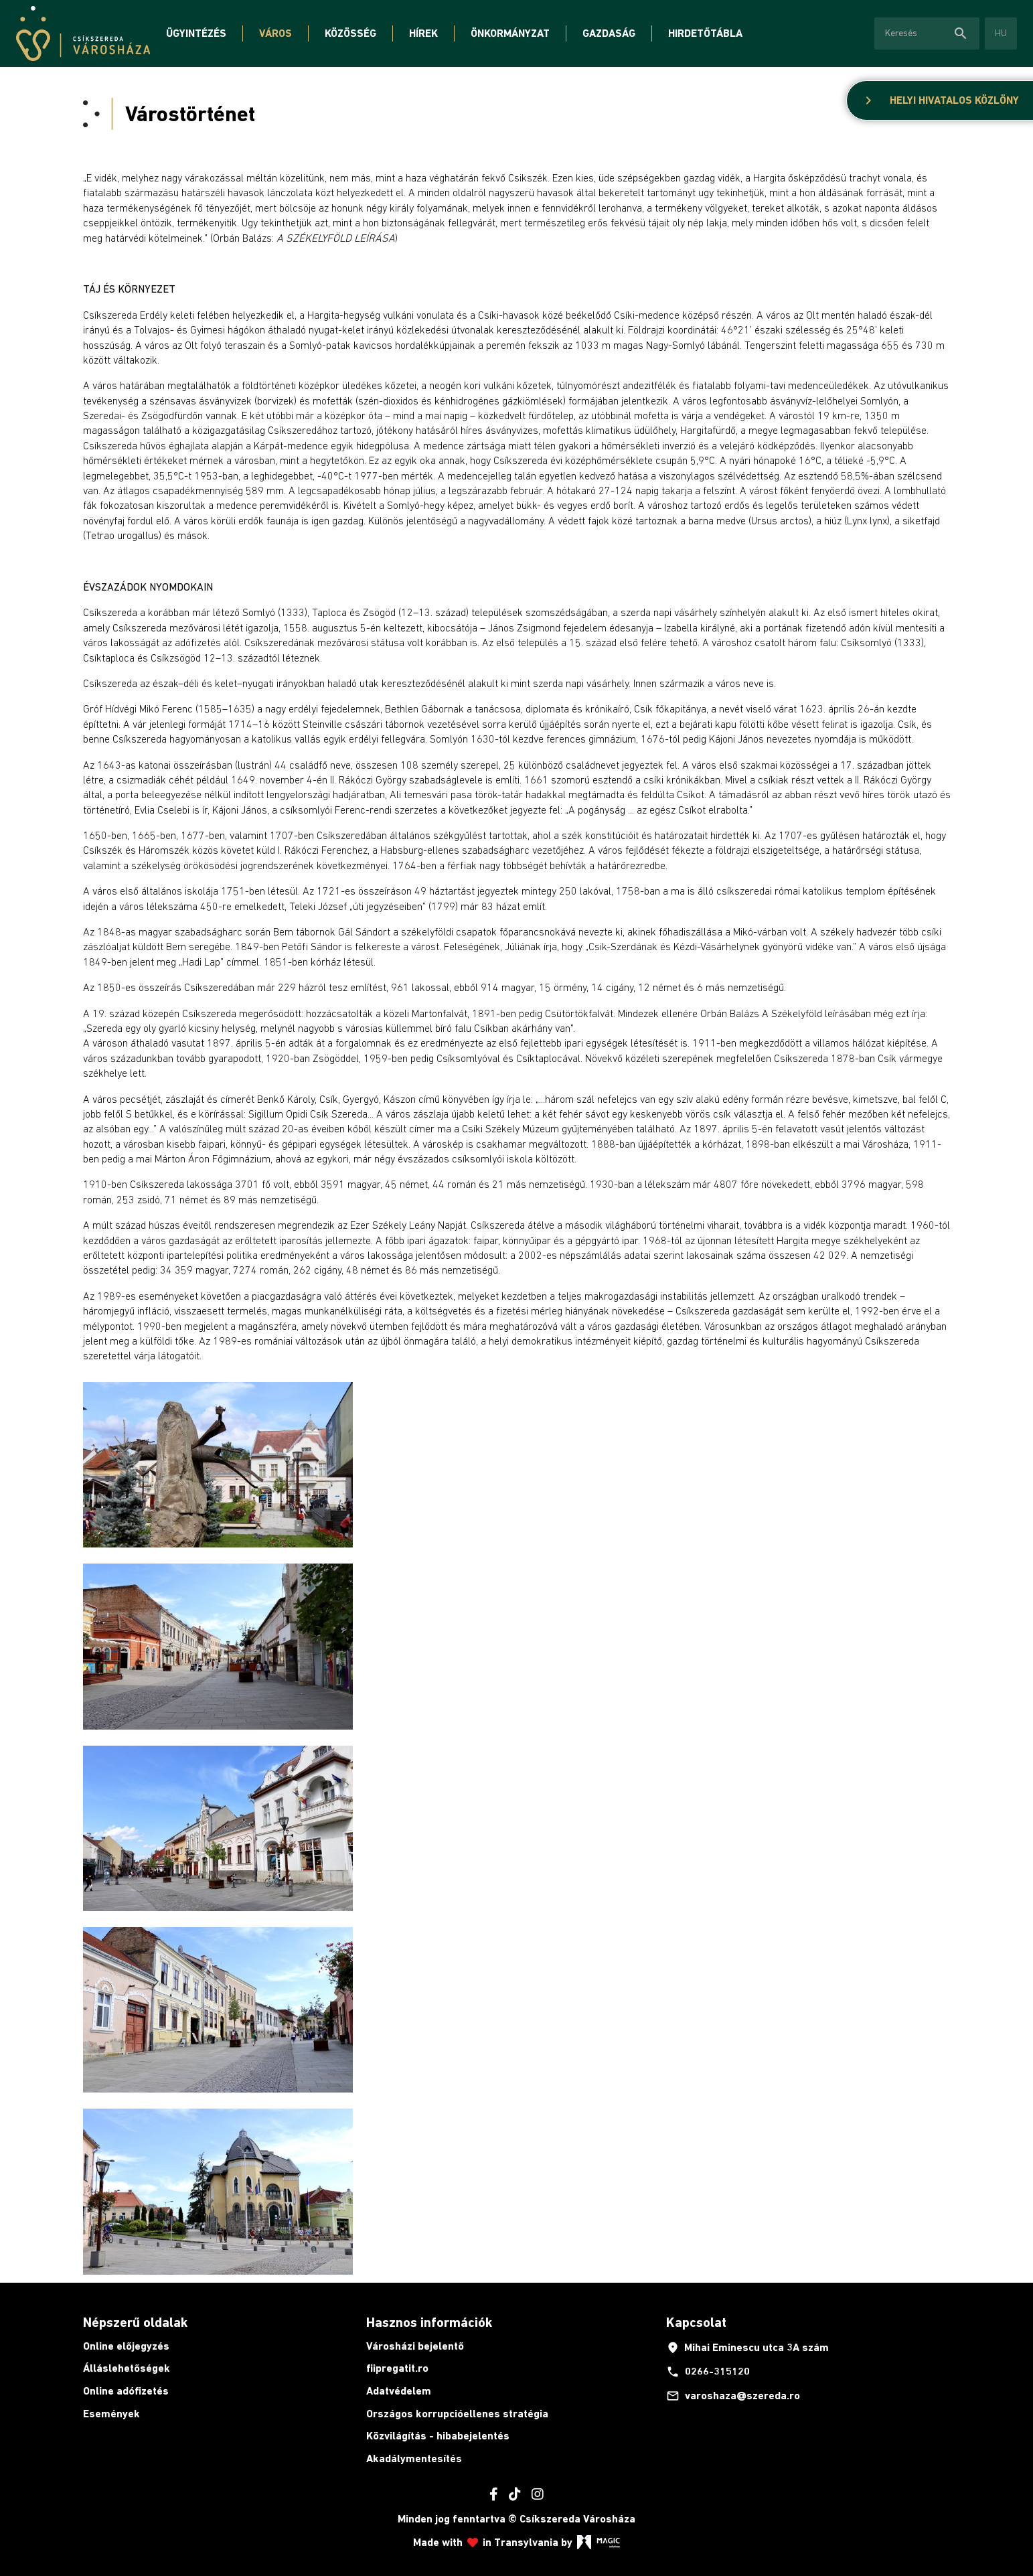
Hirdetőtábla (705, 33)
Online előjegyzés (126, 2346)
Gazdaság (608, 33)
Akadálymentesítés (414, 2458)
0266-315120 (708, 2371)
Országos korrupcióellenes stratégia (457, 2413)
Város (275, 33)
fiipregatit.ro (397, 2368)
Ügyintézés (196, 33)
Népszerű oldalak (135, 2322)
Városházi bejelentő (415, 2346)
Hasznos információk (429, 2322)
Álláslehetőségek (126, 2368)
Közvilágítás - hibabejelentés (437, 2435)
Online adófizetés (126, 2390)
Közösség (350, 33)
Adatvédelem (398, 2390)
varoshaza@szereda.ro (733, 2396)
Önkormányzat (510, 33)
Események (111, 2413)
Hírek (423, 33)
